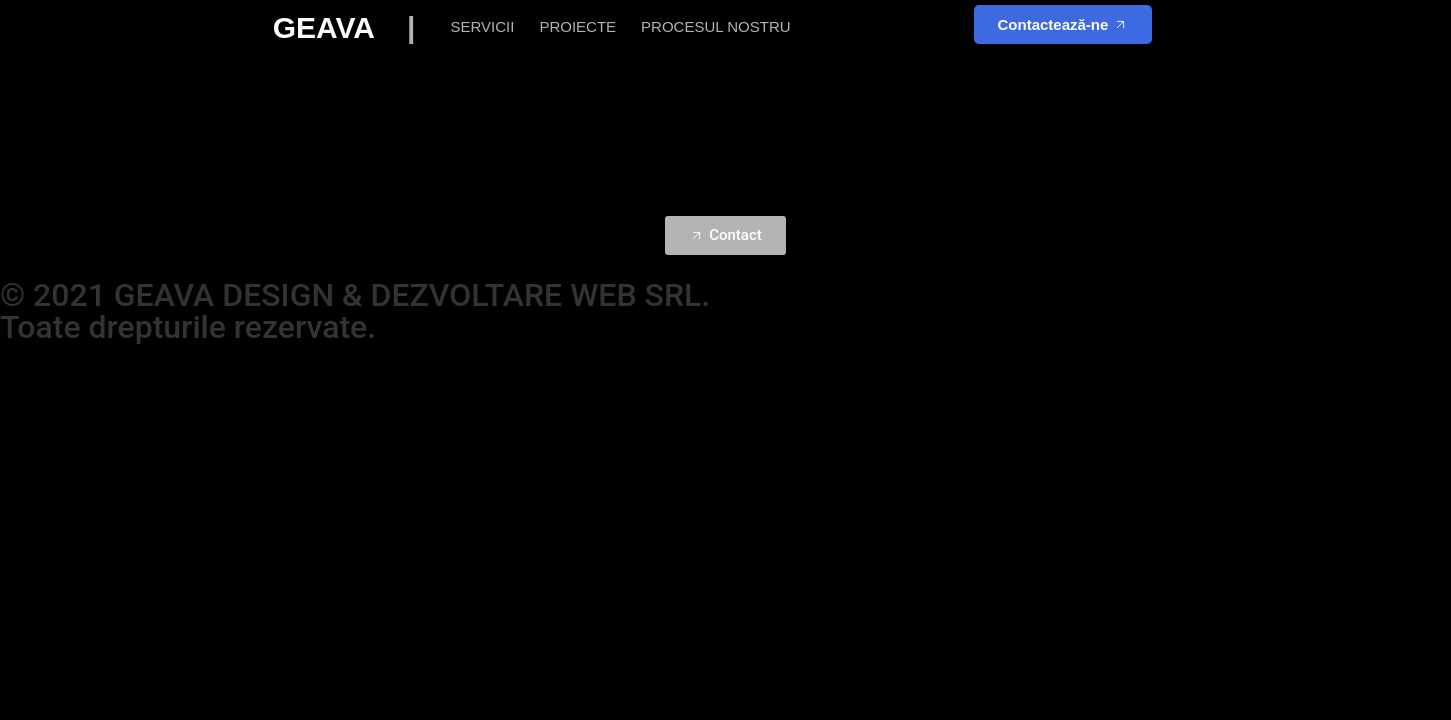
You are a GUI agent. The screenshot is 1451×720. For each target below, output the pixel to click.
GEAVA (357, 27)
